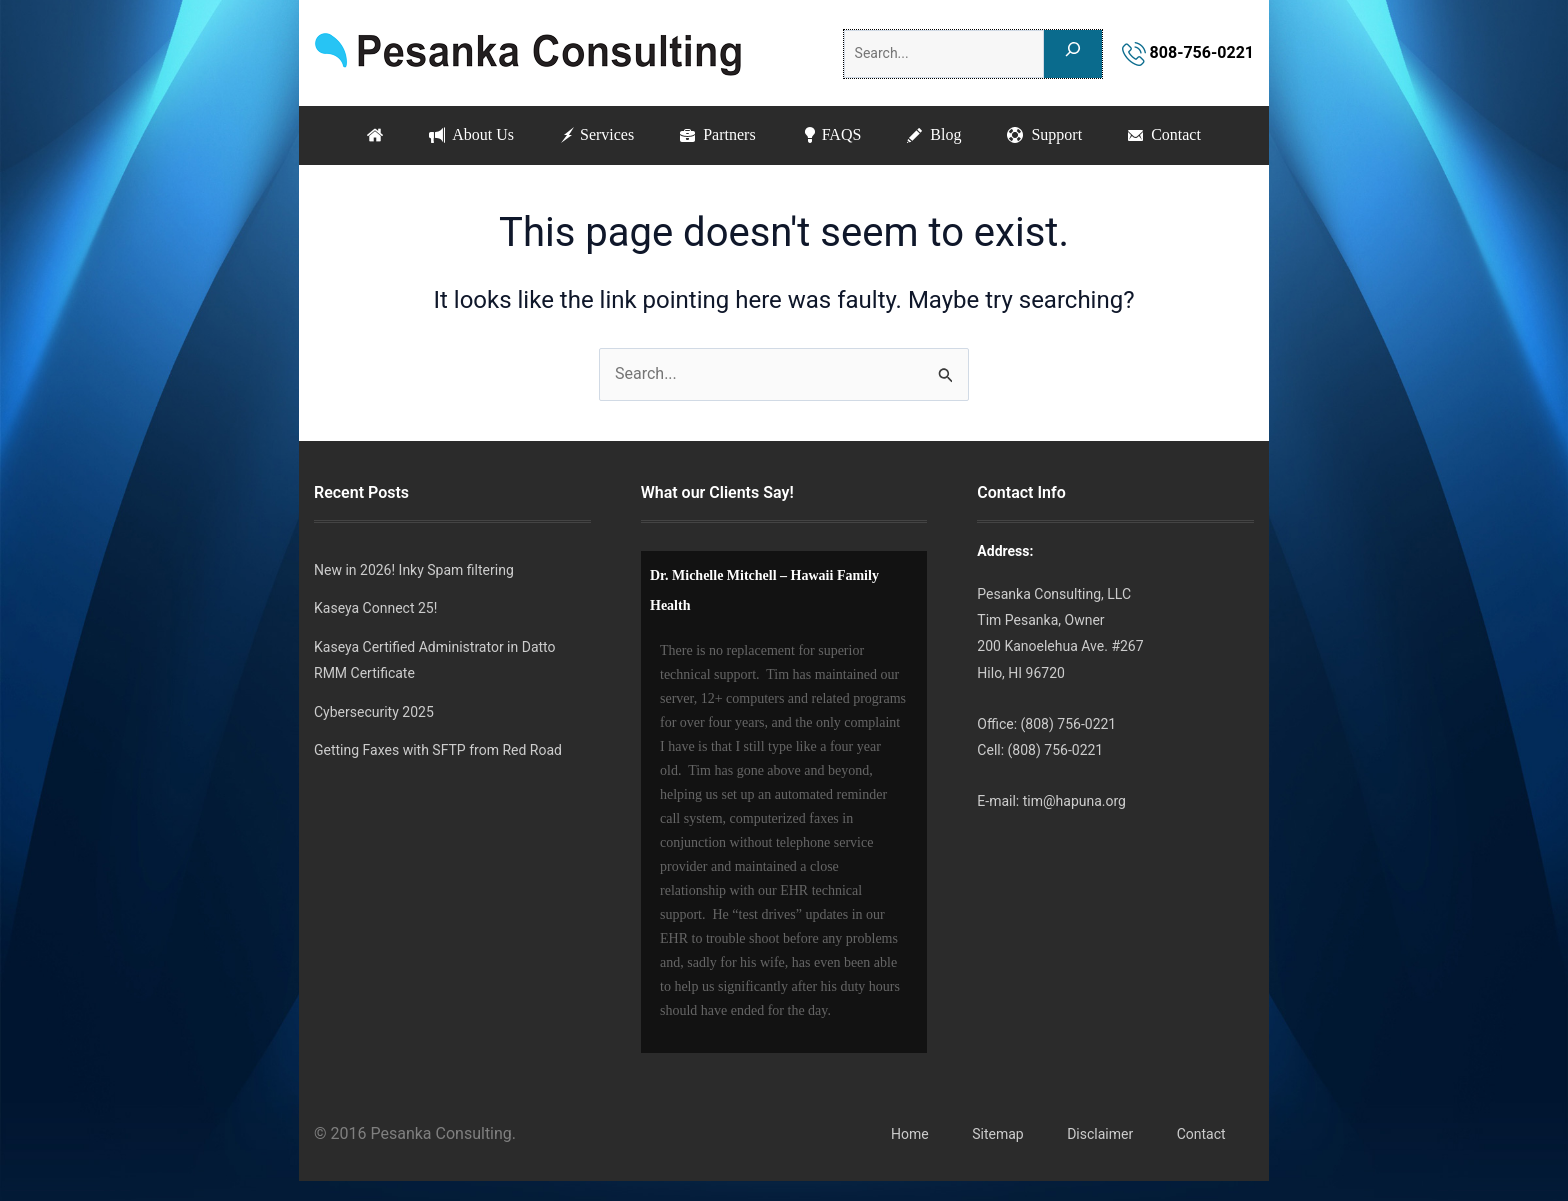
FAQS (832, 134)
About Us (471, 134)
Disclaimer (1100, 1134)
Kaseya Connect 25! (375, 608)
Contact (1164, 134)
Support (1044, 134)
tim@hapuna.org (1074, 801)
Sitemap (997, 1134)
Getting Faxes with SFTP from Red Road (438, 750)
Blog (934, 134)
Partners (717, 134)
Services (597, 134)
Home (910, 1134)
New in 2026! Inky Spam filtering (414, 570)
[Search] (1073, 54)
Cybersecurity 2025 (374, 712)
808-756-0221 (1188, 52)
